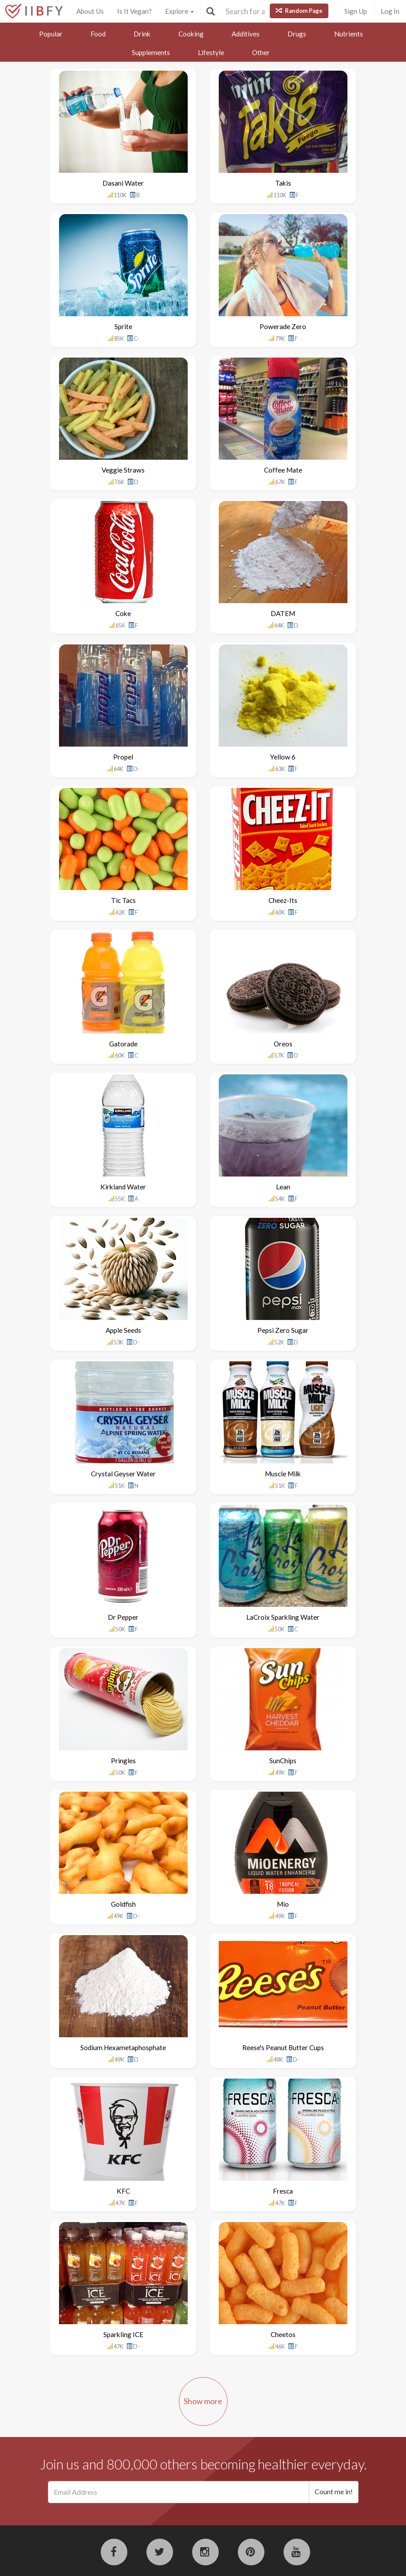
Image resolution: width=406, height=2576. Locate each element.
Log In (390, 11)
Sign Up (355, 11)
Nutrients (348, 34)
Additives (246, 34)
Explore (179, 11)
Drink (142, 34)
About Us (90, 11)
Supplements (151, 52)
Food (98, 34)
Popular (51, 34)
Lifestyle (211, 52)
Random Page (299, 10)
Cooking (191, 34)
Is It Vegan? (134, 11)
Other (261, 52)
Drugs (297, 34)
